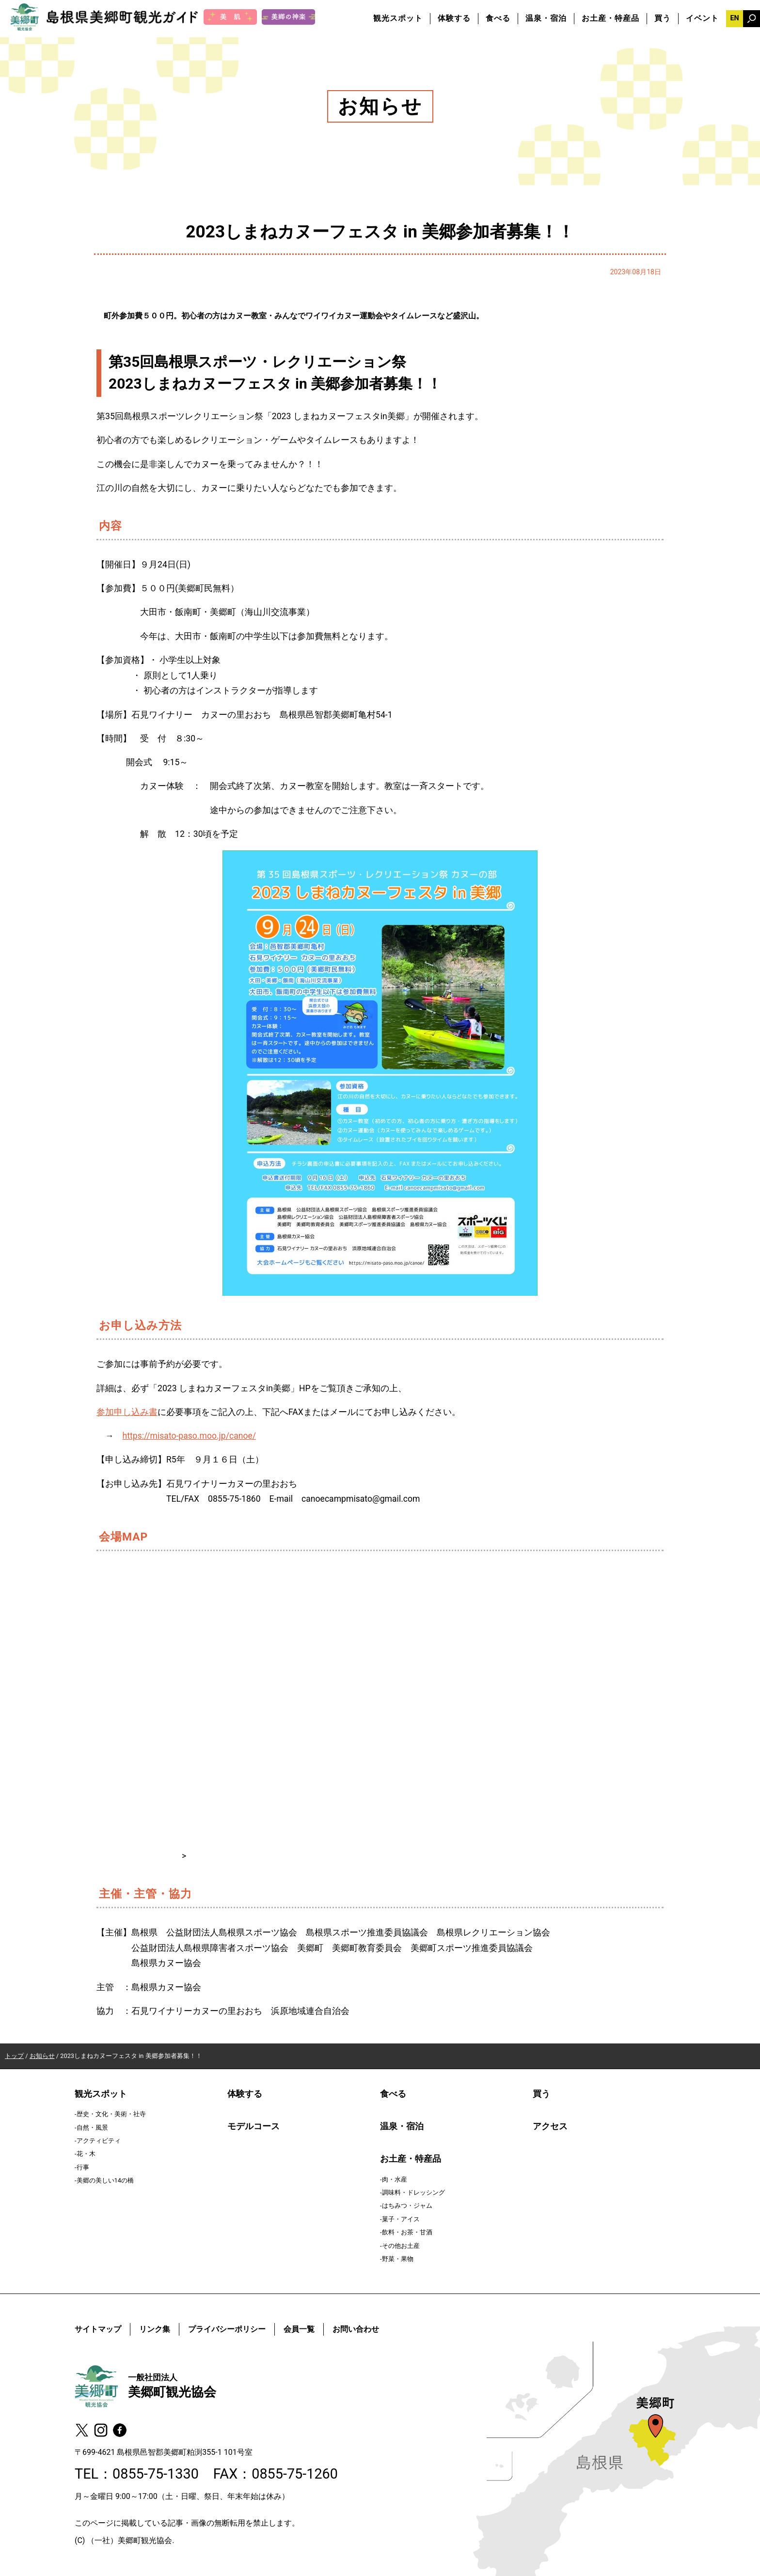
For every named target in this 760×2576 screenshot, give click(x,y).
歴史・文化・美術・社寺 (111, 2114)
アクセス (550, 2126)
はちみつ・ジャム (407, 2205)
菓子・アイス (401, 2219)
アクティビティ (99, 2140)
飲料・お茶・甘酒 (407, 2232)
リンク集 (154, 2329)
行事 (83, 2167)
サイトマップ (98, 2329)
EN (734, 18)
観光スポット (398, 18)
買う (662, 18)
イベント (702, 18)
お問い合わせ (355, 2329)
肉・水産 (394, 2179)
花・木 (86, 2153)
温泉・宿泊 (546, 18)
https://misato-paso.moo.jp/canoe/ (189, 1436)
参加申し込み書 (127, 1412)
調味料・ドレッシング (413, 2192)
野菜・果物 (397, 2258)
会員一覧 (299, 2329)
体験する (454, 18)
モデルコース (253, 2126)
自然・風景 (92, 2127)
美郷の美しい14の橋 (105, 2180)
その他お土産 (401, 2245)
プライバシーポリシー (227, 2329)
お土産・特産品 (610, 18)
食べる (498, 18)
